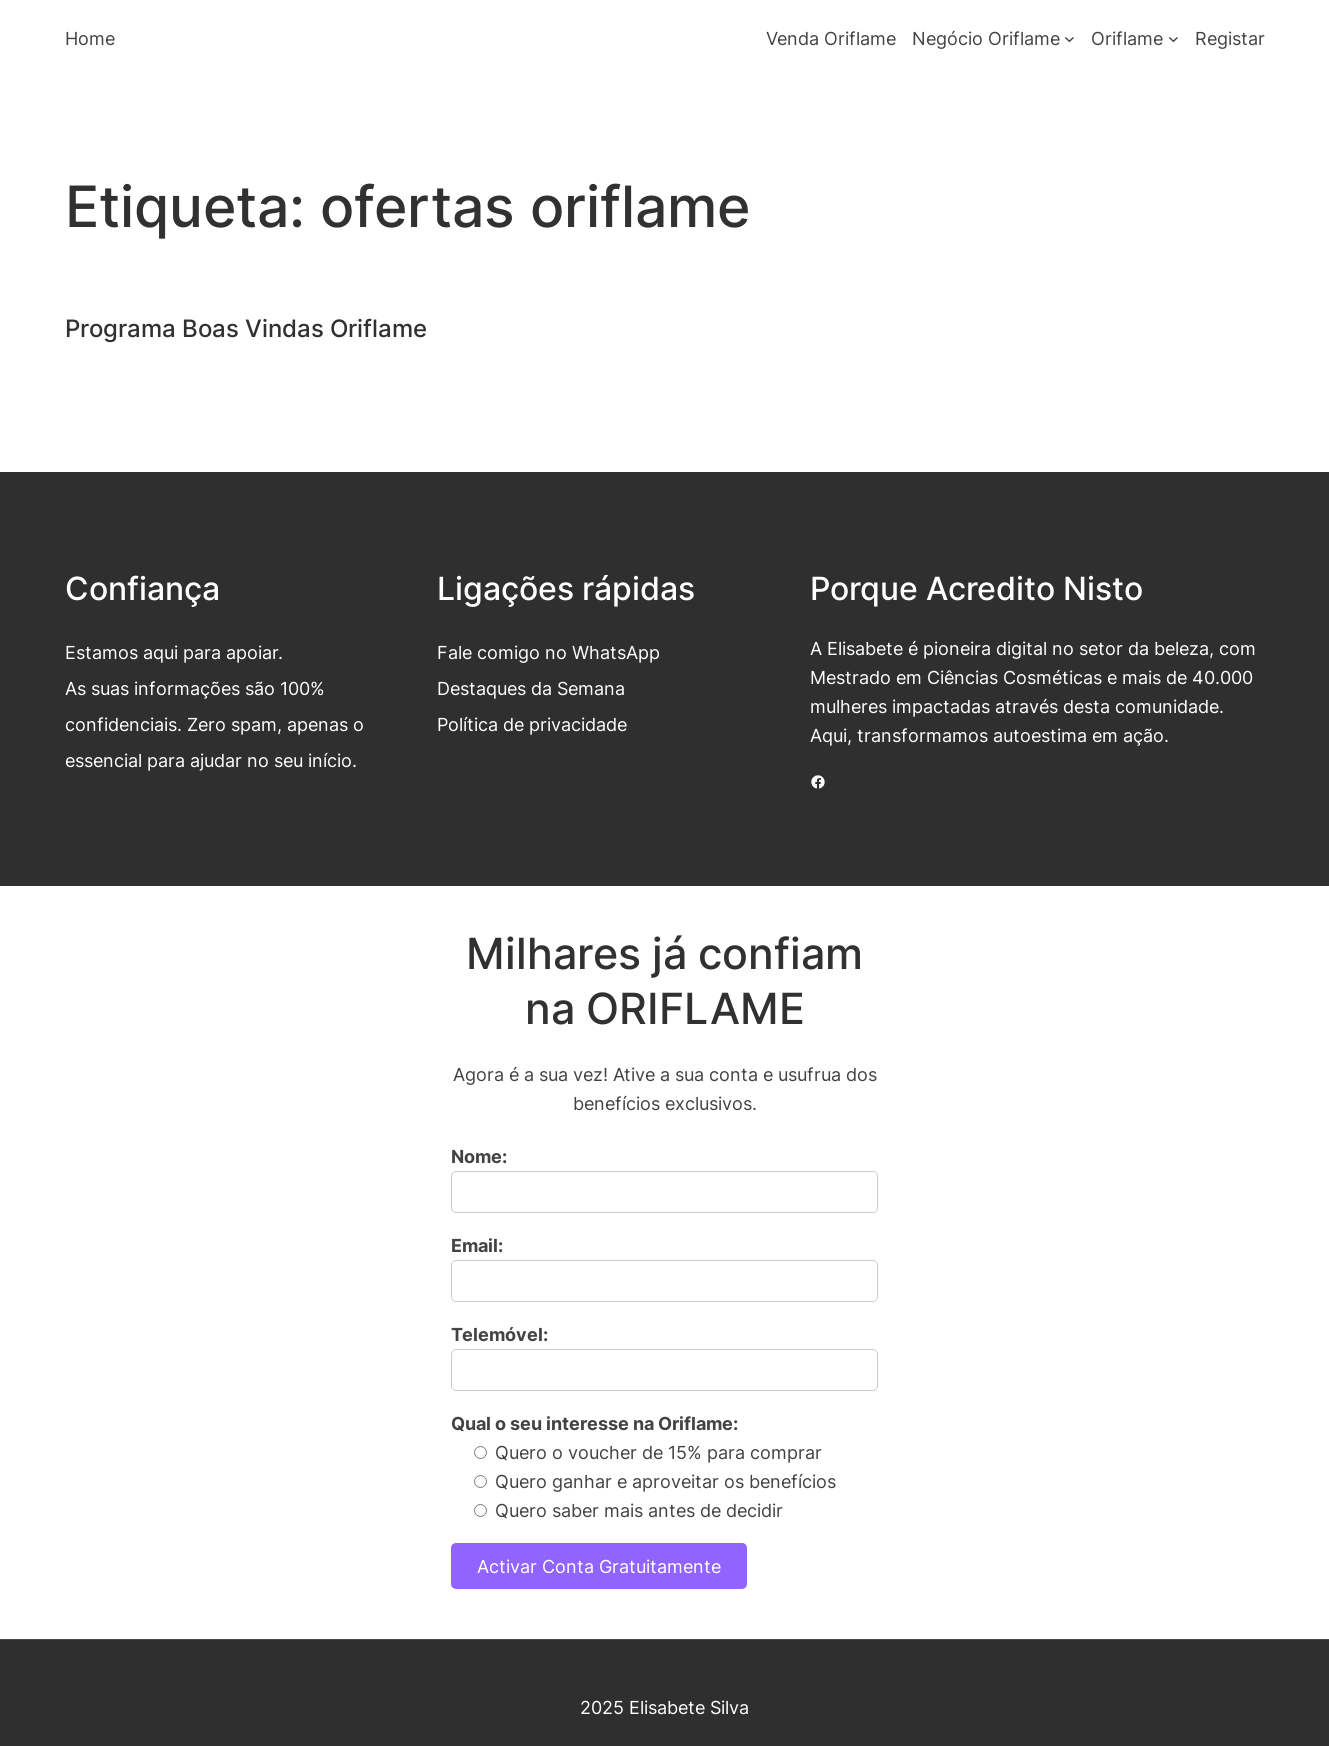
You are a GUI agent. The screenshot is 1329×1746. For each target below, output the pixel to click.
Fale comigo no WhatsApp (548, 652)
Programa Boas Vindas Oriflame (246, 328)
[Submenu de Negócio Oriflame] (1069, 38)
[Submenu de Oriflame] (1173, 38)
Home (90, 38)
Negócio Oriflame (986, 38)
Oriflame (1127, 38)
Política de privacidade (532, 724)
